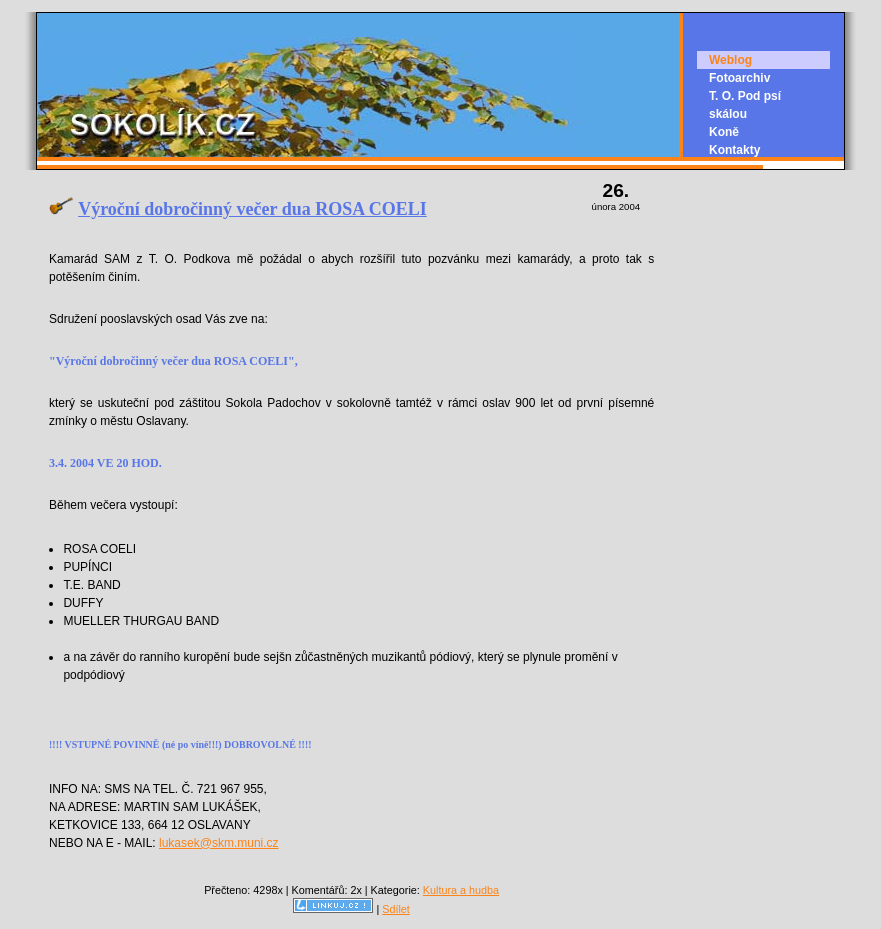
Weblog (730, 60)
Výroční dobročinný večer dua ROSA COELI (252, 209)
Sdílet (396, 909)
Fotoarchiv (739, 78)
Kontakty (734, 150)
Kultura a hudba (461, 890)
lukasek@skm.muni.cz (219, 843)
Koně (724, 132)
